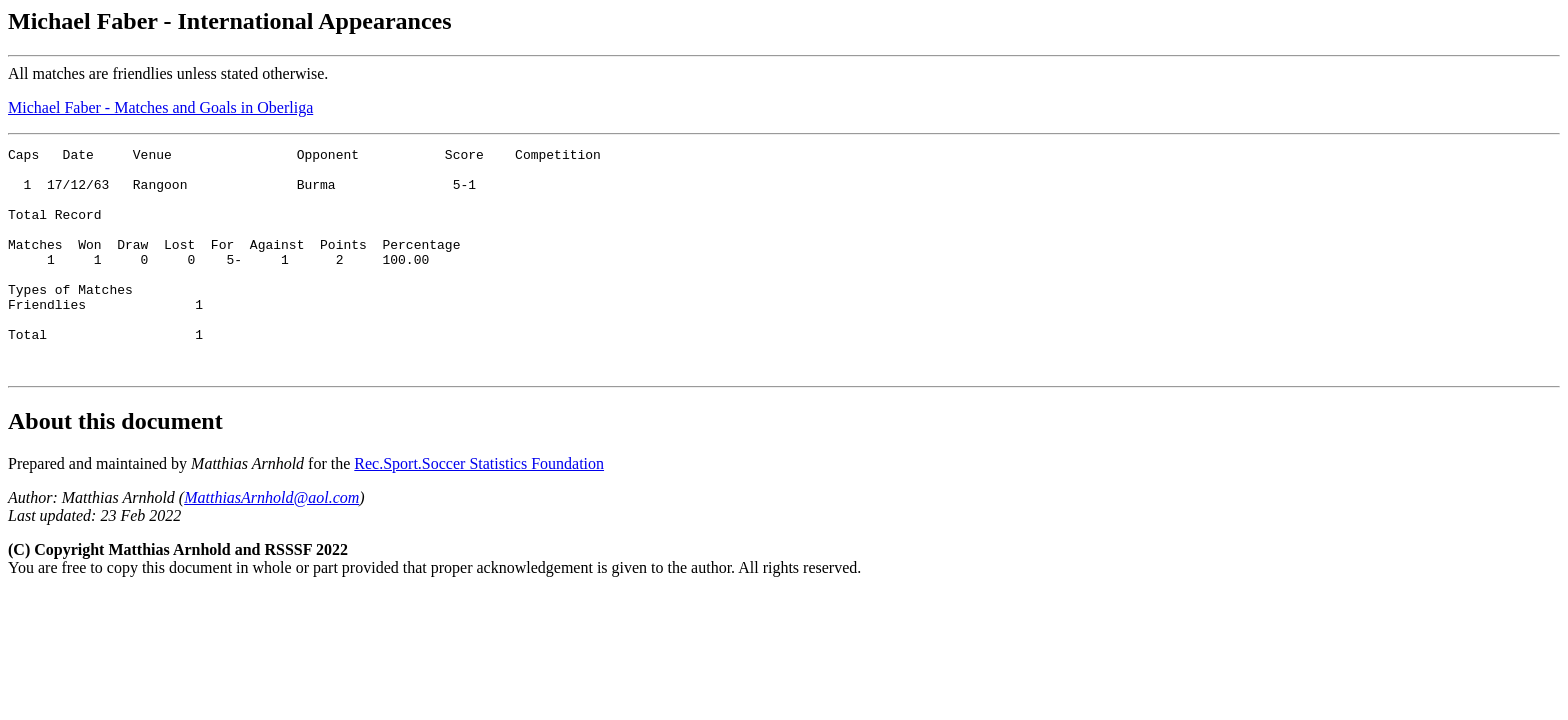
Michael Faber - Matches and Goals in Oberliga (160, 107)
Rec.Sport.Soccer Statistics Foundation (479, 508)
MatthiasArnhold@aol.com (271, 542)
